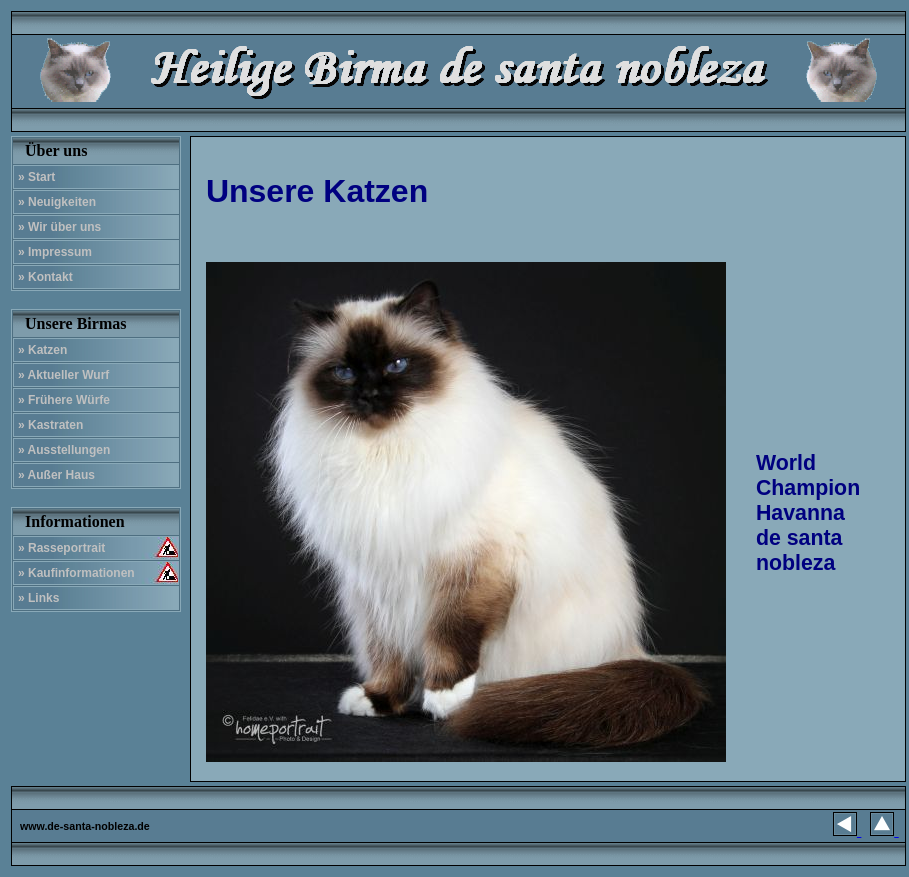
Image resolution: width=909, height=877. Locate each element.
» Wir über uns (59, 227)
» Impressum (55, 252)
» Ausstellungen (64, 450)
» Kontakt (45, 277)
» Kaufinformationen (76, 573)
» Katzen (42, 350)
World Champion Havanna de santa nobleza (808, 513)
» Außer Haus (56, 475)
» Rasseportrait (61, 548)
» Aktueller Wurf (63, 375)
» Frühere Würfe (64, 400)
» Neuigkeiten (57, 202)
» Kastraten (50, 425)
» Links (38, 598)
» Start (36, 177)
